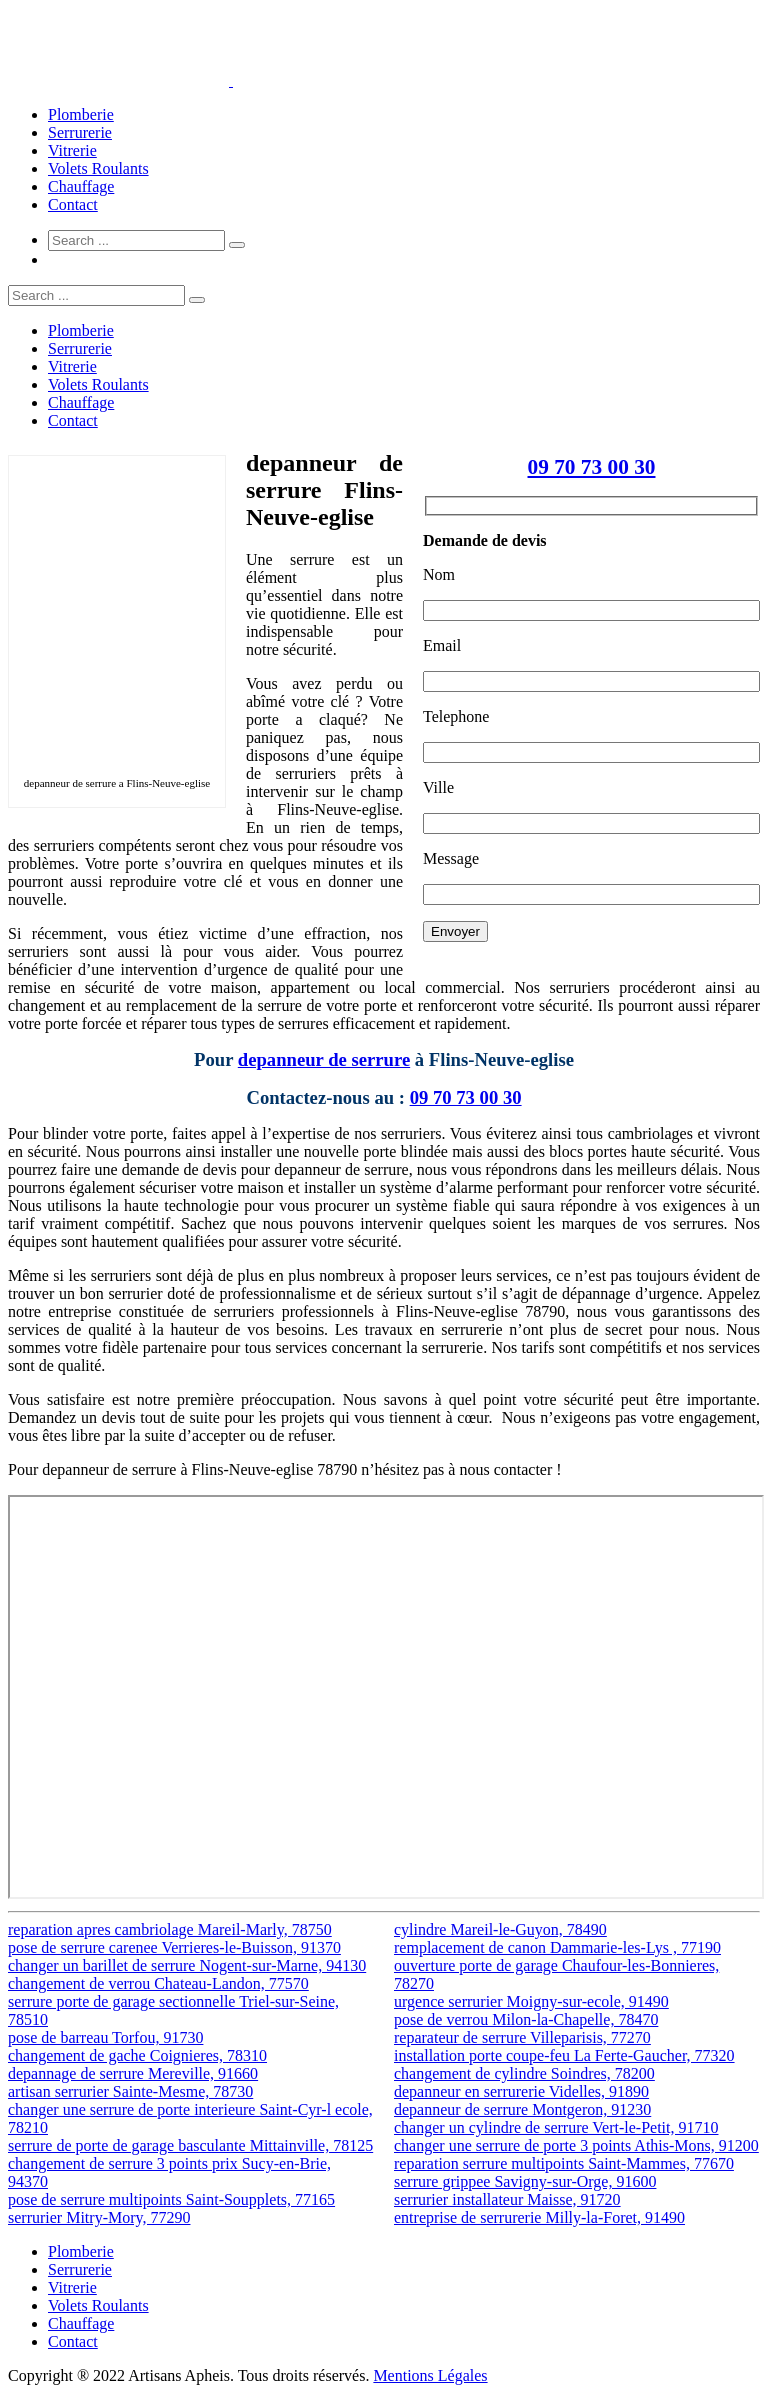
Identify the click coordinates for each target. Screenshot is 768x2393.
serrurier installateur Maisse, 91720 (507, 2199)
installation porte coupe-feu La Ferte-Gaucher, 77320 (564, 2055)
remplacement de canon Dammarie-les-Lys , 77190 (557, 1947)
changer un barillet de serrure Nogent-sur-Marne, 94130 (187, 1965)
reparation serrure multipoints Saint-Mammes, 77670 (564, 2163)
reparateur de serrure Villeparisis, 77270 (522, 2037)
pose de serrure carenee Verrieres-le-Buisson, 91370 (174, 1947)
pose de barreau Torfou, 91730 (105, 2037)
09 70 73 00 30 (592, 467)
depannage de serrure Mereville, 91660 (133, 2073)
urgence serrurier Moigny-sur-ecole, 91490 (531, 2001)
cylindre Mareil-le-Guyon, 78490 (500, 1929)
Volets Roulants (98, 168)
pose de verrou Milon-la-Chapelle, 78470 (526, 2019)
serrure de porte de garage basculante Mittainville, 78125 (190, 2145)
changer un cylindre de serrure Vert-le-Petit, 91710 (556, 2127)
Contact (73, 204)
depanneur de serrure (324, 1059)
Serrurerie (80, 132)
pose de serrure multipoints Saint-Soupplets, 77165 (171, 2199)
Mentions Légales (430, 2375)
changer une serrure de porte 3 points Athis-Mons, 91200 (576, 2145)
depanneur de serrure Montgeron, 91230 (522, 2109)
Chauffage (81, 186)
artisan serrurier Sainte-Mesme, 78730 (130, 2091)
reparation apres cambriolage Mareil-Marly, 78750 (170, 1929)
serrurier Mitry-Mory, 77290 (99, 2217)
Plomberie (81, 114)
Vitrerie (72, 150)
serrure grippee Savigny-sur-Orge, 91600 (525, 2181)
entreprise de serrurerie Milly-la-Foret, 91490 (539, 2217)
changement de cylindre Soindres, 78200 (524, 2073)
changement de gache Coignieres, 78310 (137, 2055)
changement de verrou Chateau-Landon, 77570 (158, 1983)
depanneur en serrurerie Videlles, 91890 (521, 2091)
